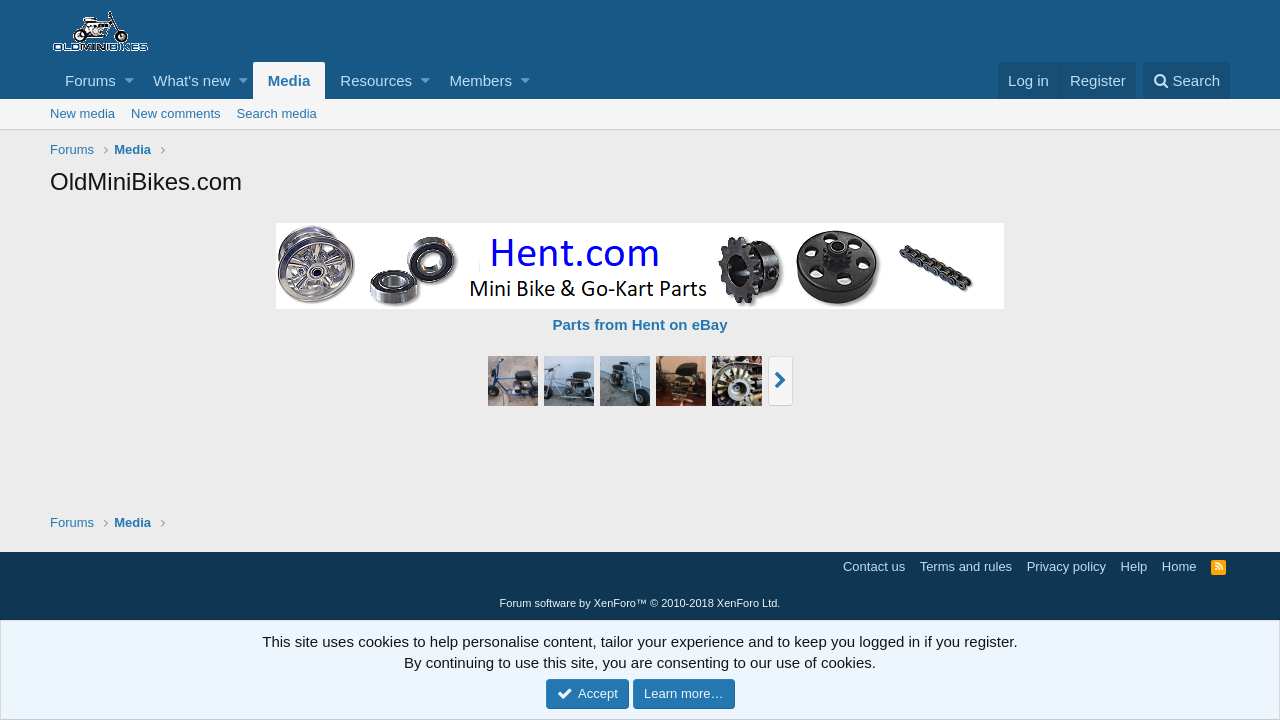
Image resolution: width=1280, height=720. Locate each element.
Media (289, 80)
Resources (376, 80)
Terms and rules (966, 566)
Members (480, 80)
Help (1134, 566)
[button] (129, 80)
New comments (176, 113)
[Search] (1186, 80)
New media (82, 113)
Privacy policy (1066, 566)
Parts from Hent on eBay (639, 324)
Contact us (874, 566)
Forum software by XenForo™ (640, 603)
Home (1179, 566)
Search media (277, 113)
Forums (90, 80)
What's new (191, 80)
